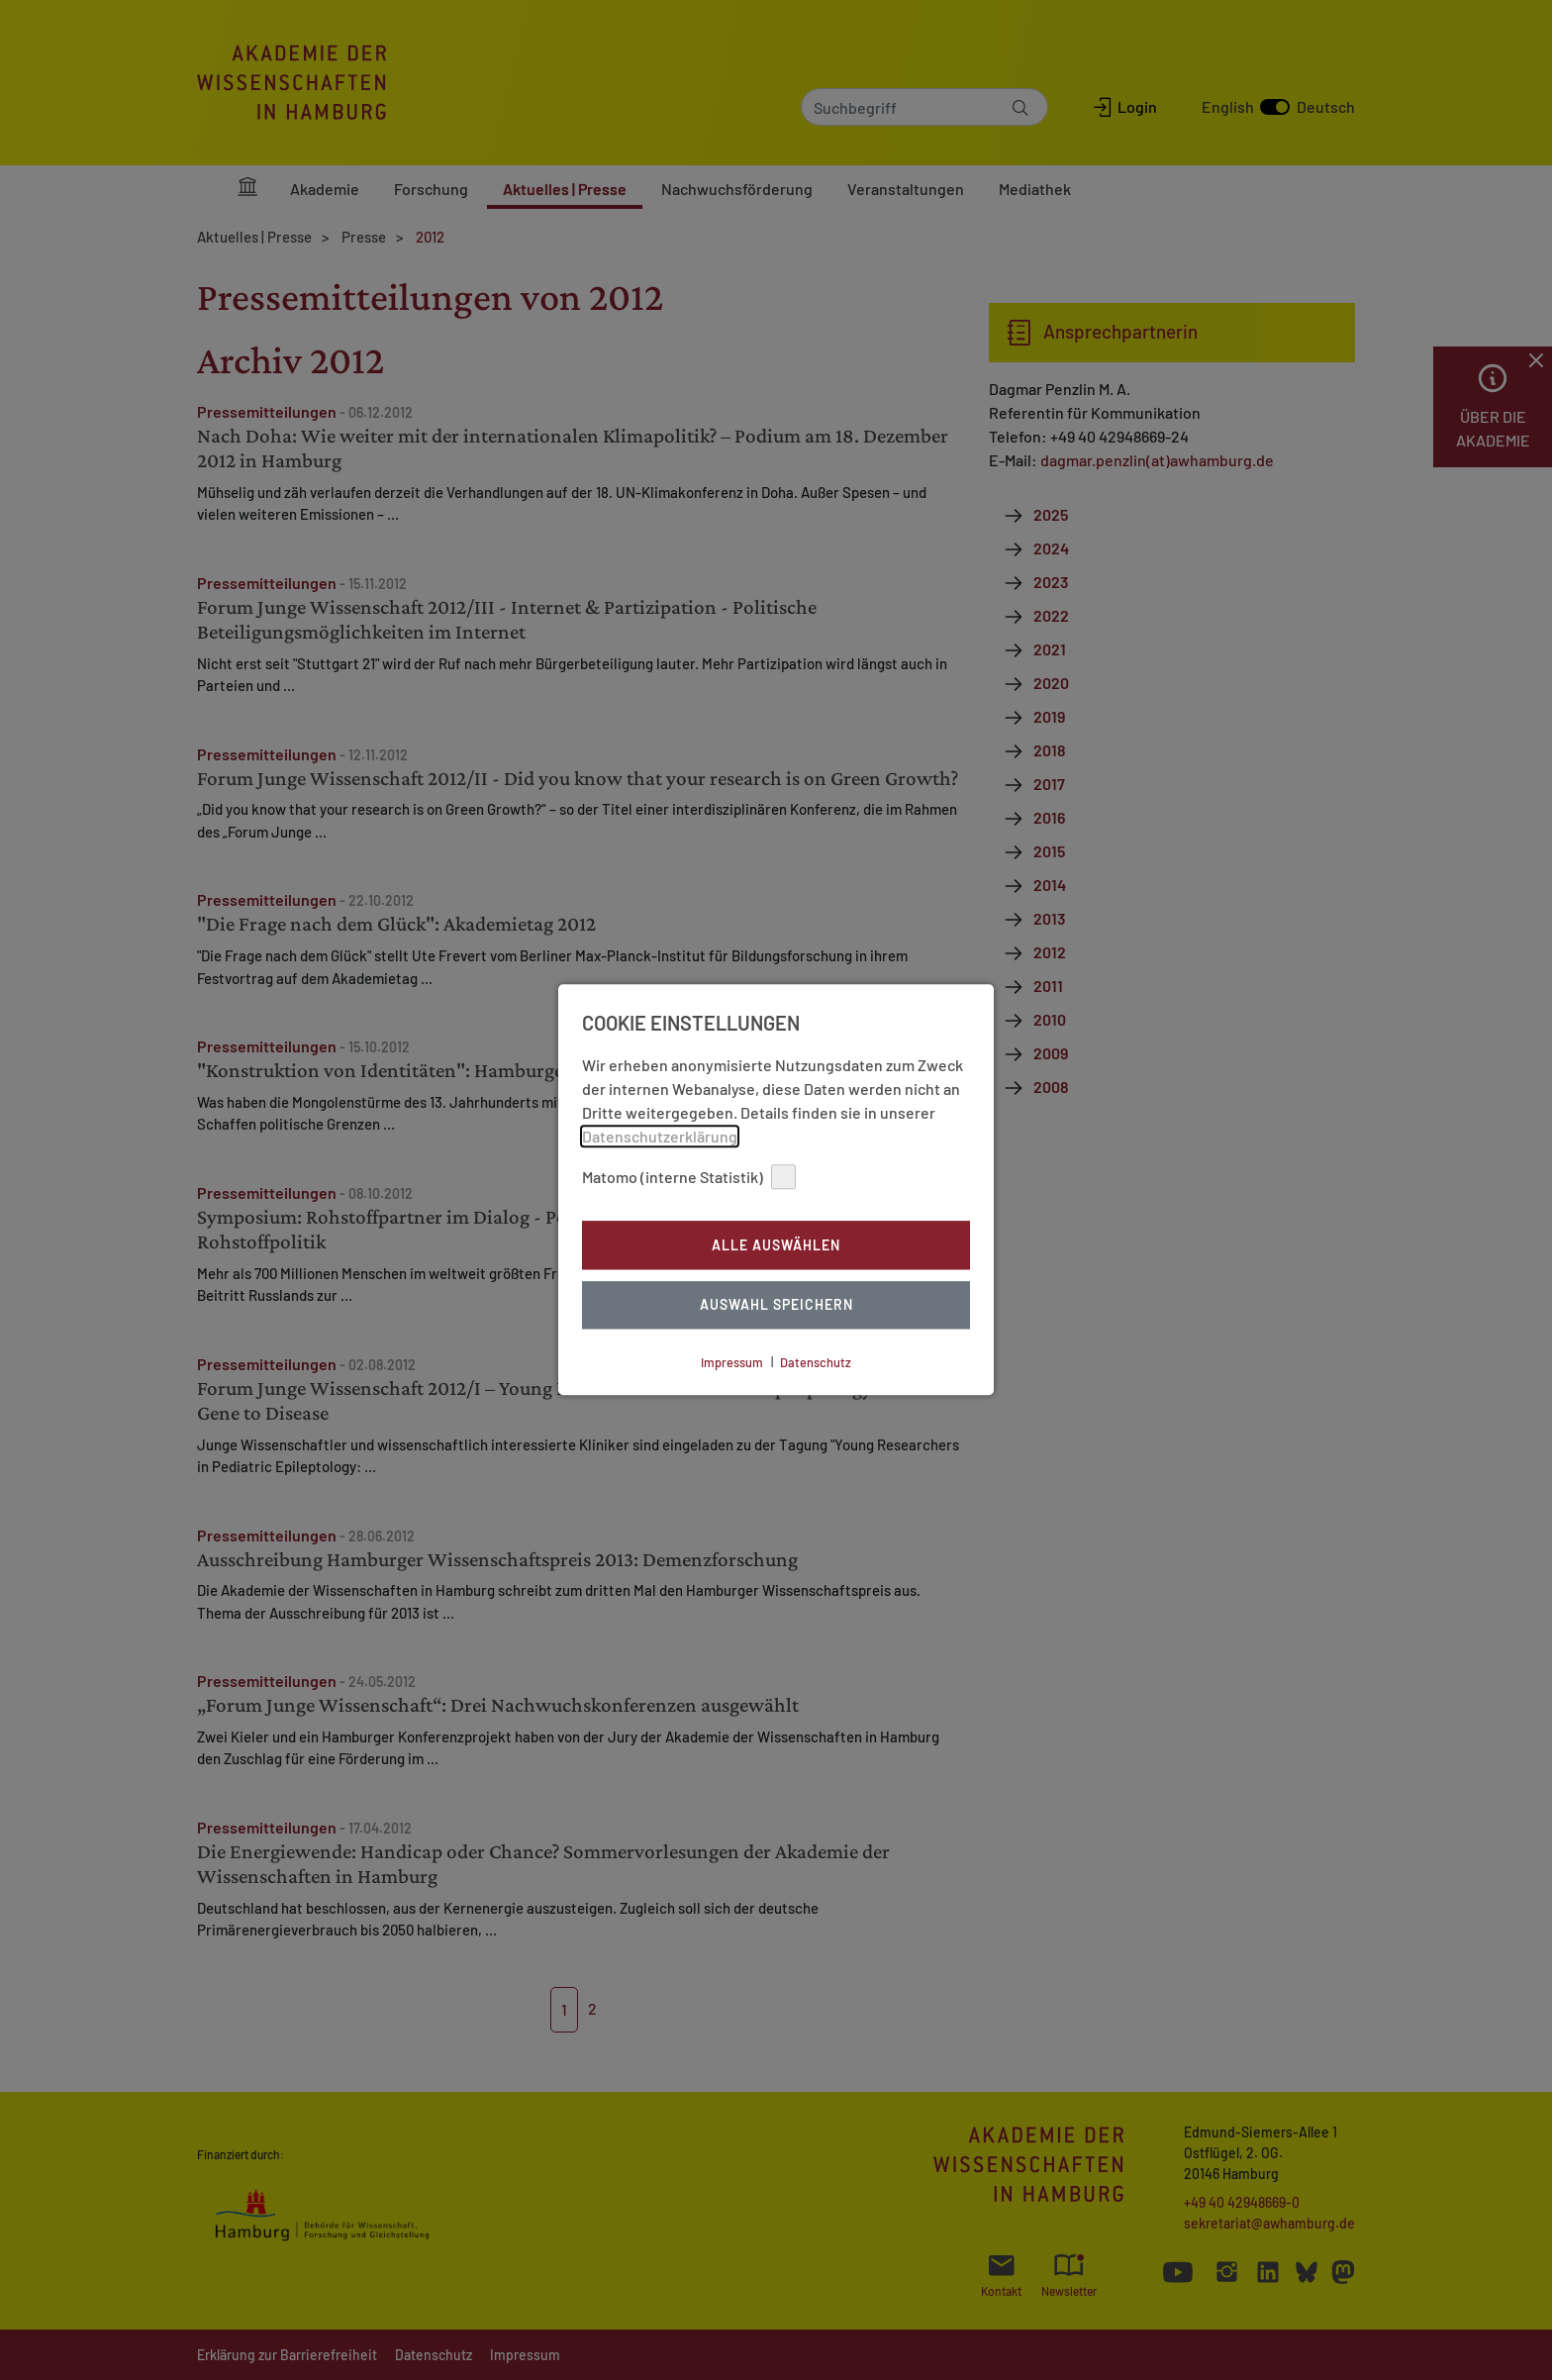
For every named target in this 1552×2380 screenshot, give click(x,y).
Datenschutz (815, 1362)
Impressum (732, 1362)
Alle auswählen (776, 1245)
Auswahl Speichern (776, 1305)
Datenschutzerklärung (659, 1136)
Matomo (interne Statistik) (689, 1176)
